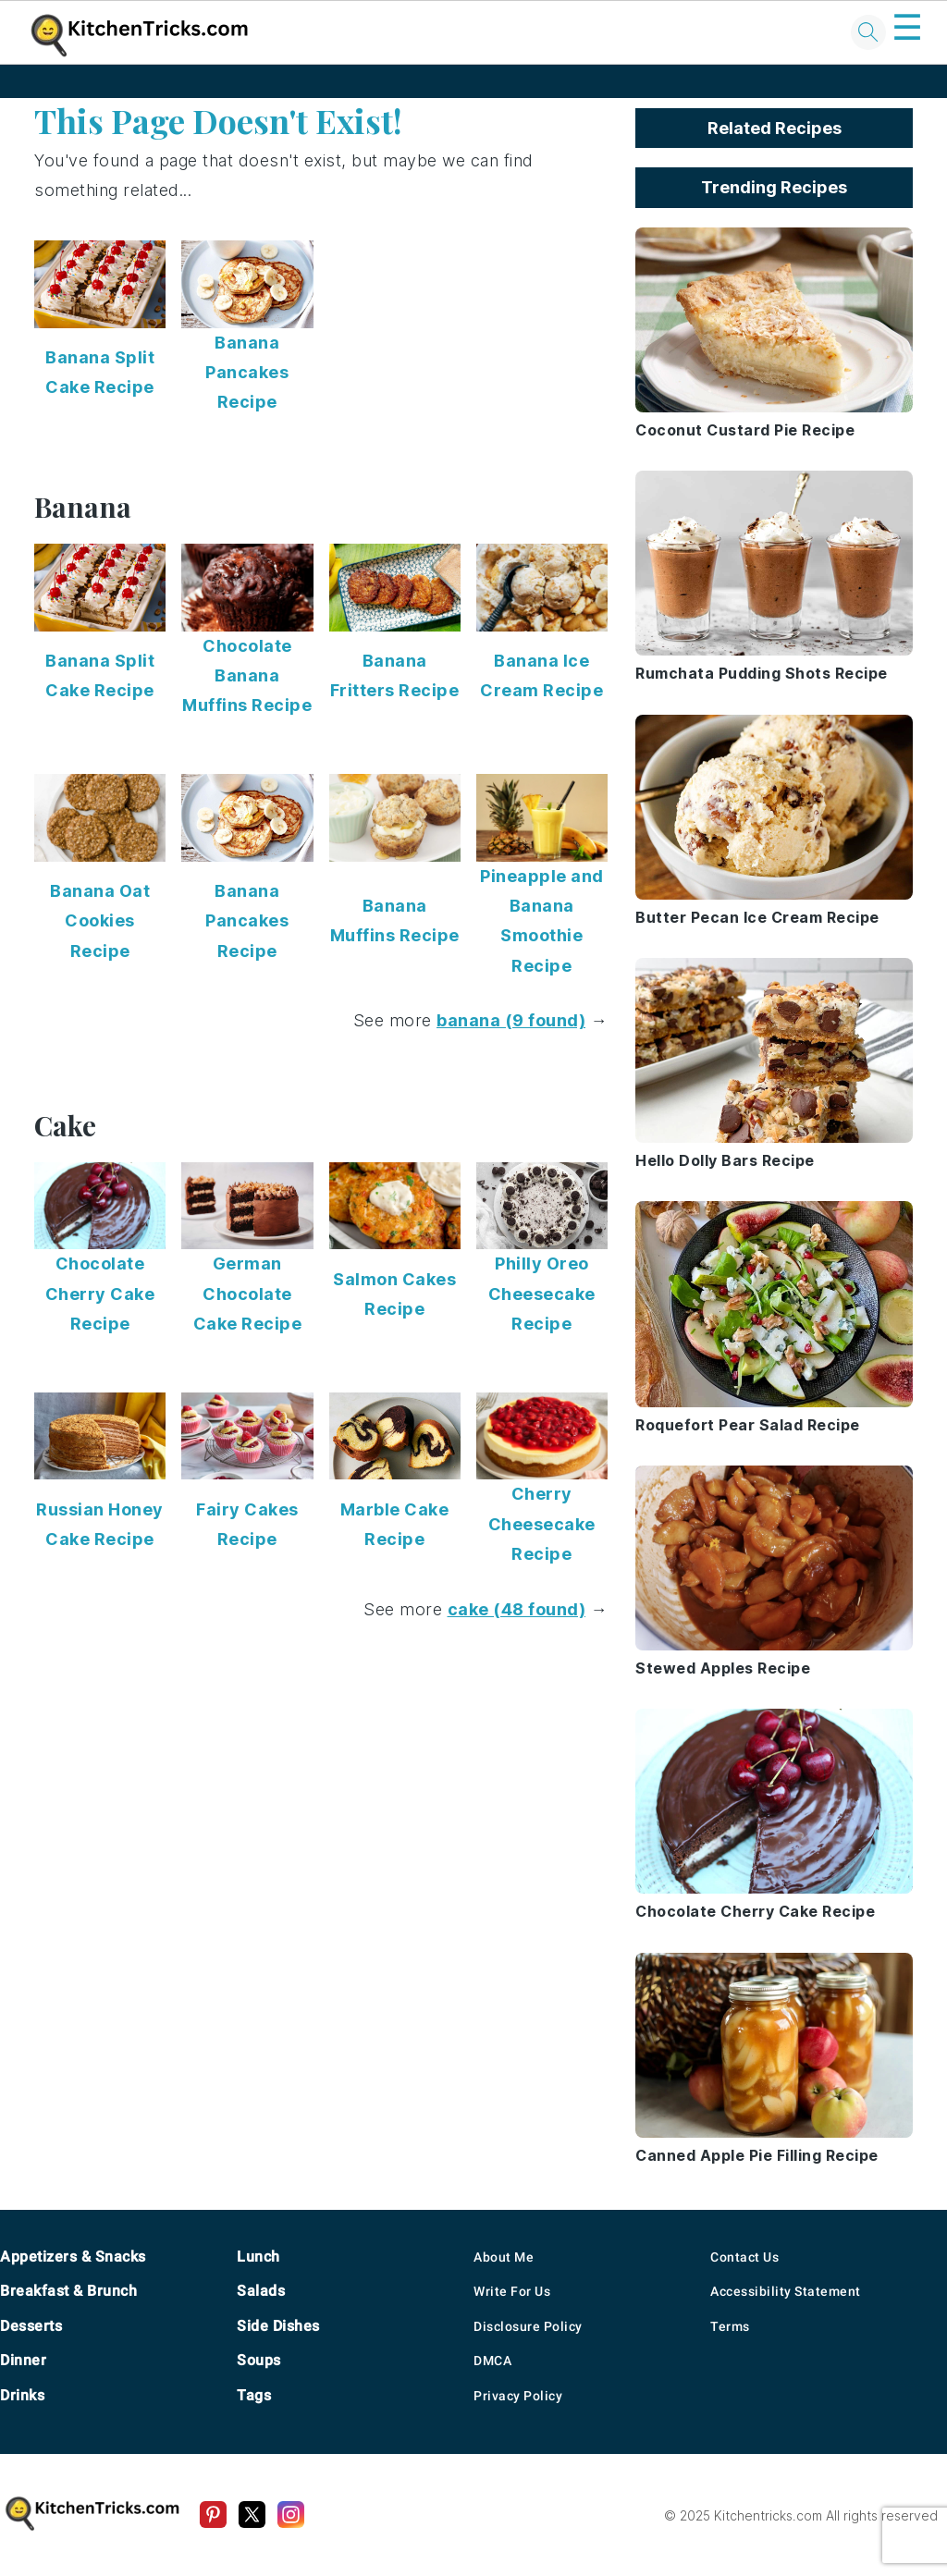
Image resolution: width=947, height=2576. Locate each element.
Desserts (31, 2326)
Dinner (23, 2360)
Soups (259, 2360)
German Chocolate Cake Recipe (247, 1293)
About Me (504, 2257)
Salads (261, 2291)
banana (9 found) (511, 1020)
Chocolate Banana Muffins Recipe (247, 676)
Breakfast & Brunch (68, 2291)
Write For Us (512, 2291)
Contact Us (744, 2257)
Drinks (22, 2395)
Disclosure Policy (528, 2326)
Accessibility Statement (785, 2291)
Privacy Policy (518, 2395)
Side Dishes (278, 2326)
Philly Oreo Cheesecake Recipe (542, 1293)
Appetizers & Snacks (73, 2256)
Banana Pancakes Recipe (247, 372)
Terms (730, 2326)
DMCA (492, 2360)
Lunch (258, 2256)
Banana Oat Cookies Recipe (100, 921)
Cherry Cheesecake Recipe (542, 1524)
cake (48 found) (517, 1609)
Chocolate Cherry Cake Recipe (100, 1293)
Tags (254, 2395)
